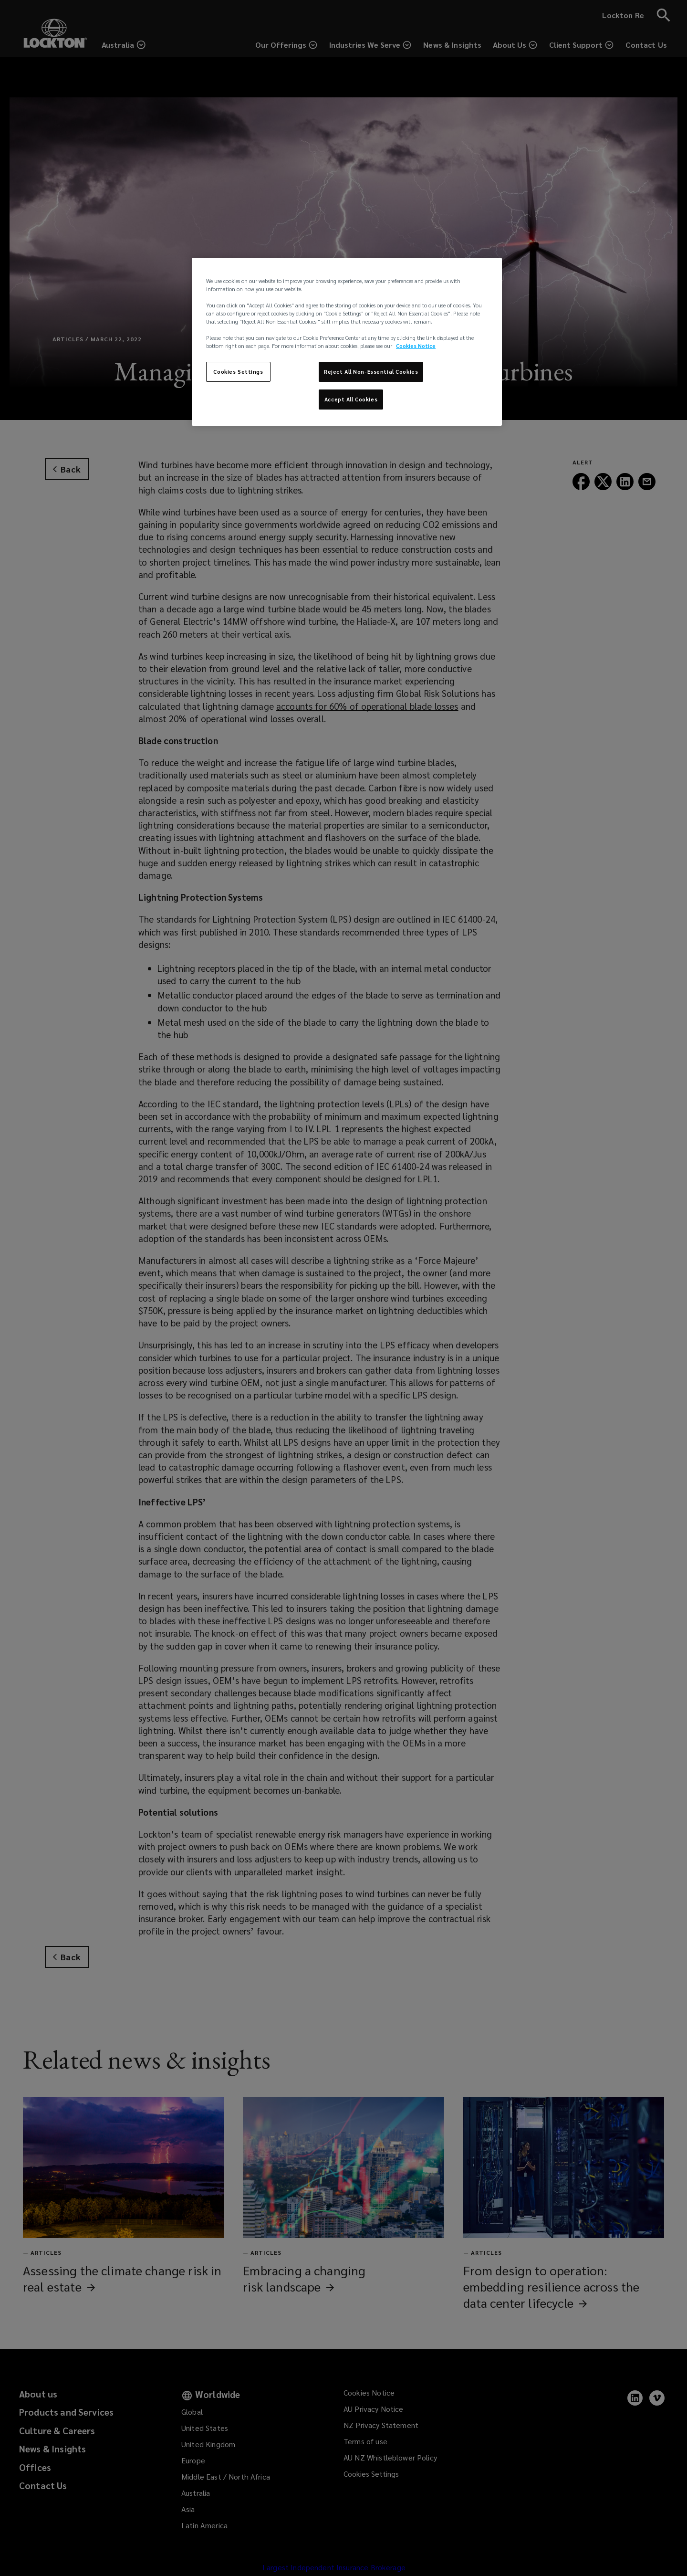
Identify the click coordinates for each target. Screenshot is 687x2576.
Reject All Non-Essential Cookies (371, 371)
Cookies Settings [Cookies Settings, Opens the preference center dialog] (238, 371)
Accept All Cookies (350, 399)
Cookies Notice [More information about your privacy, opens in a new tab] (416, 345)
